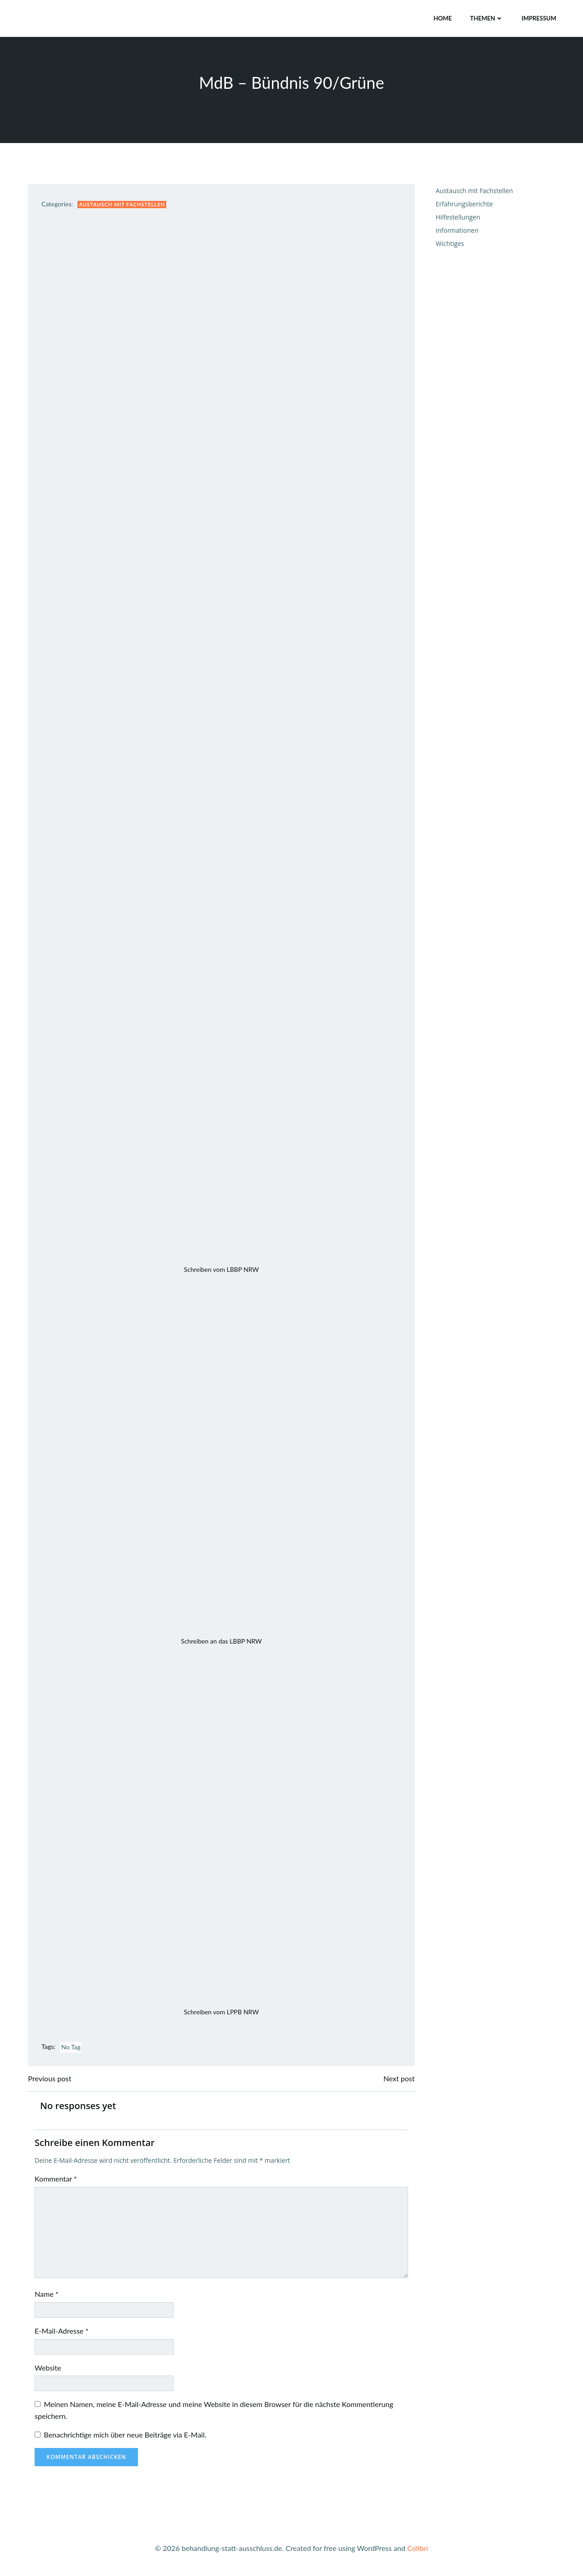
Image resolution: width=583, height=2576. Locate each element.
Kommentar (56, 2179)
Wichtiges (449, 244)
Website (48, 2368)
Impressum (539, 17)
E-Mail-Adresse (62, 2331)
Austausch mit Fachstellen (122, 205)
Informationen (456, 230)
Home (442, 17)
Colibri (417, 2549)
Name (47, 2295)
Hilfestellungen (457, 217)
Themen (486, 17)
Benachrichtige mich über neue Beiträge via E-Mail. (125, 2436)
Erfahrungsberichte (464, 204)
